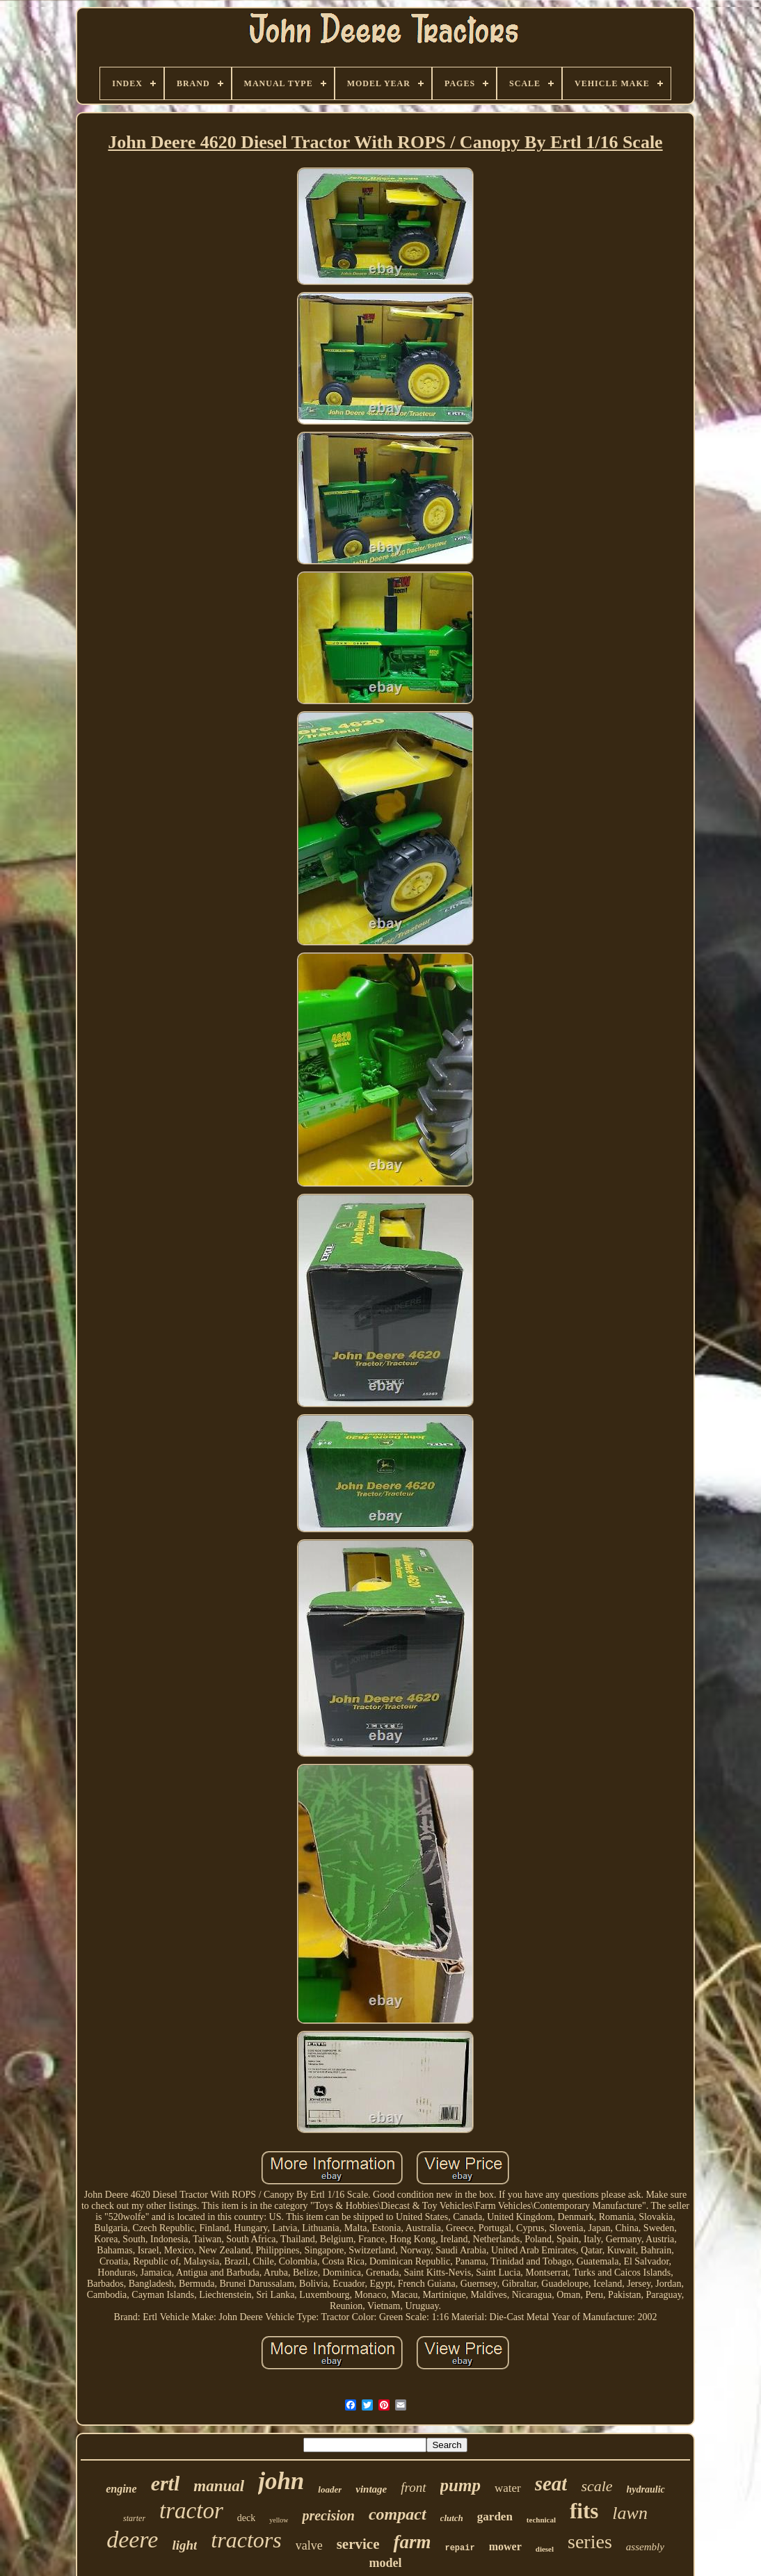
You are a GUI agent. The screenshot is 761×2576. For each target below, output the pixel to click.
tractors (246, 2539)
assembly (645, 2546)
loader (330, 2489)
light (184, 2545)
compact (397, 2514)
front (413, 2487)
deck (246, 2518)
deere (132, 2539)
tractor (191, 2510)
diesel (545, 2549)
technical (541, 2520)
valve (309, 2545)
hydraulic (646, 2489)
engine (121, 2489)
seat (551, 2483)
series (590, 2541)
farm (412, 2542)
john (281, 2481)
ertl (165, 2483)
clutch (451, 2518)
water (508, 2488)
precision (328, 2515)
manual (218, 2486)
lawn (630, 2513)
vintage (371, 2489)
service (358, 2544)
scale (596, 2486)
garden (495, 2516)
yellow (278, 2520)
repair (459, 2548)
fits (584, 2511)
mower (505, 2546)
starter (134, 2518)
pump (460, 2485)
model (385, 2563)
